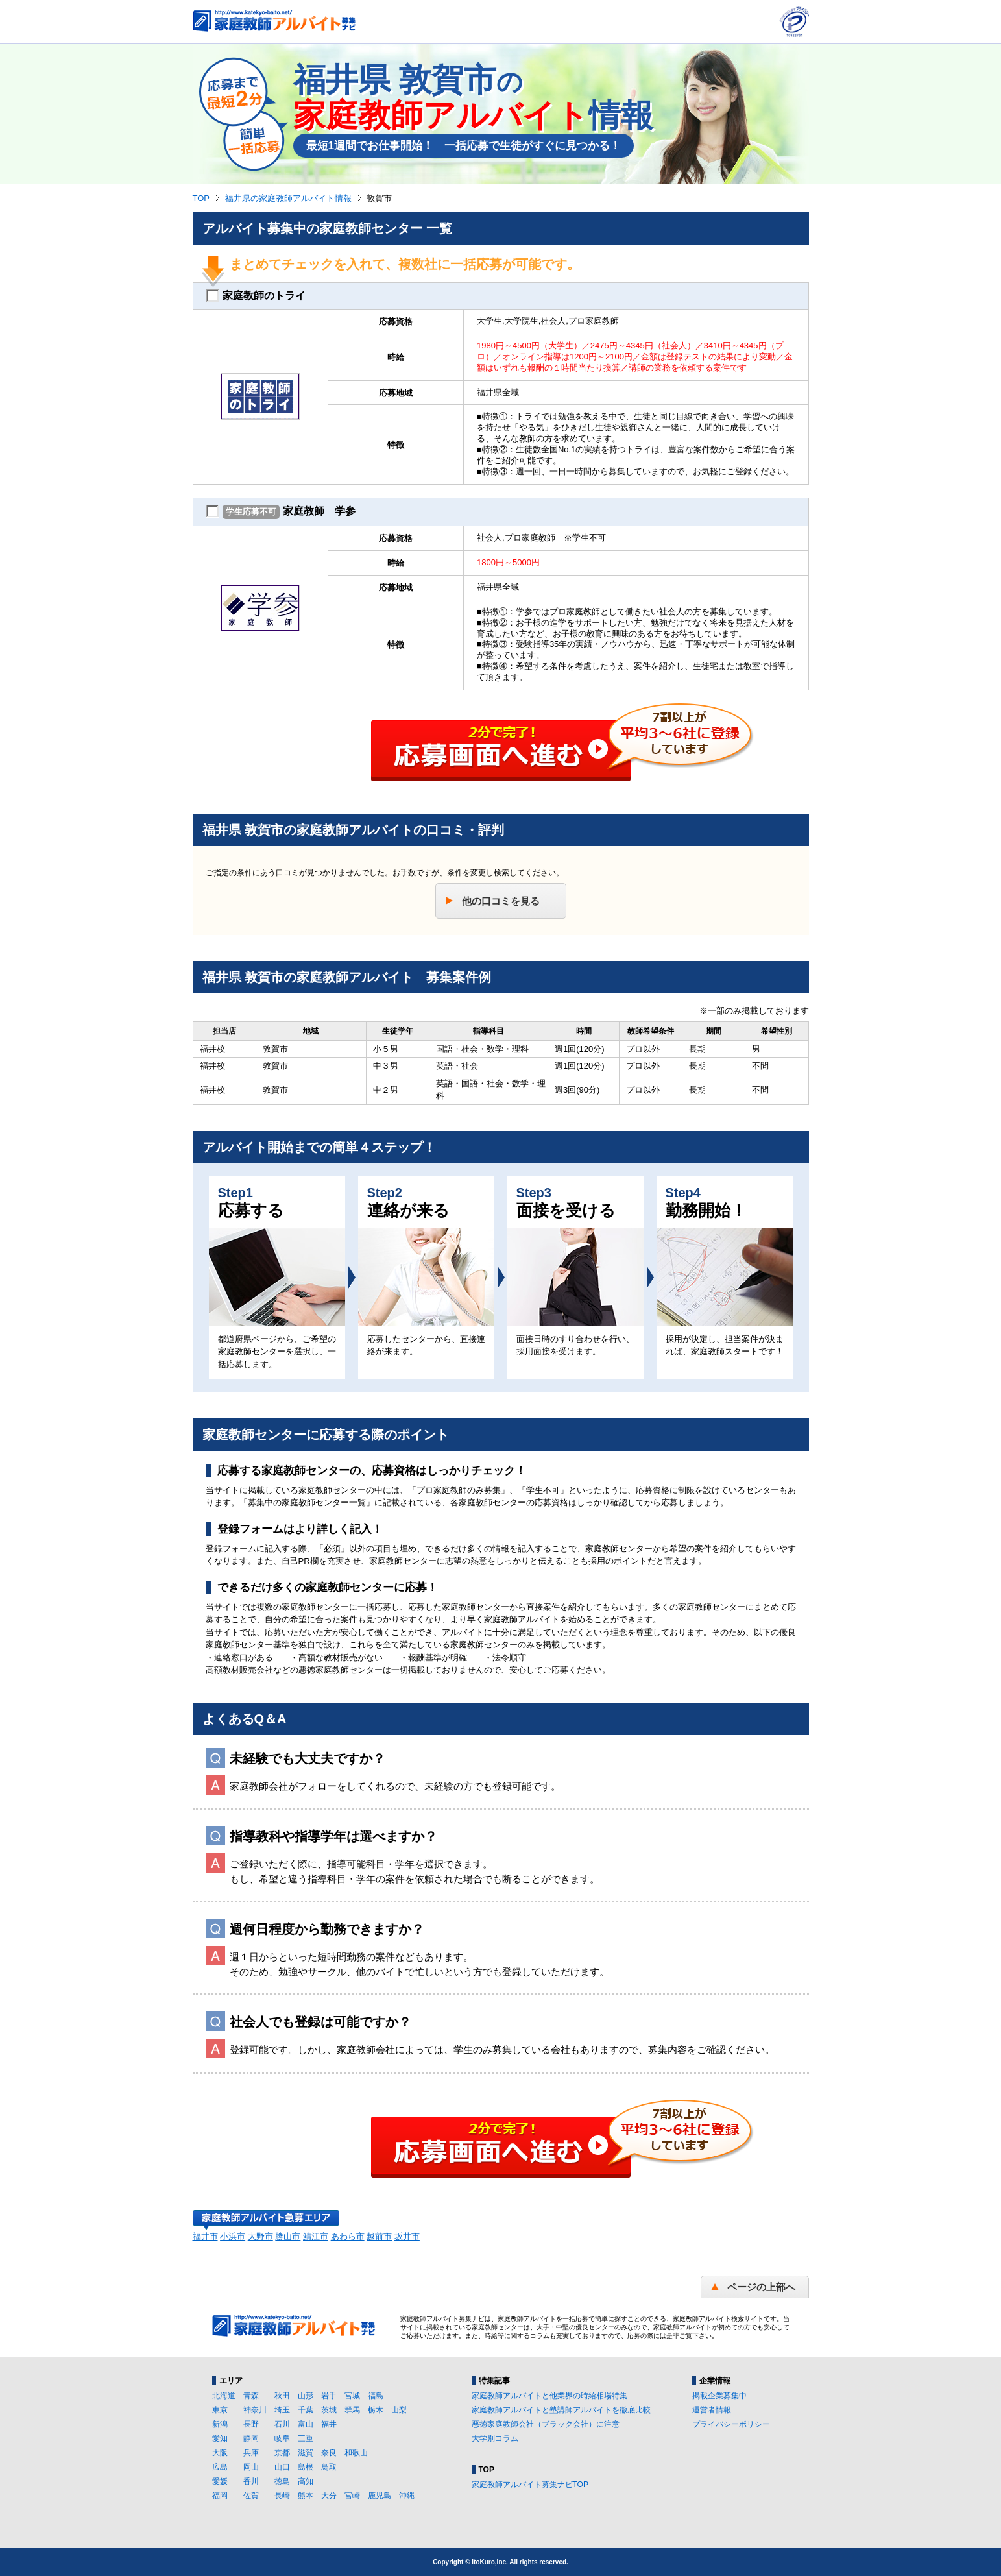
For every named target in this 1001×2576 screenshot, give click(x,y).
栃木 (375, 2409)
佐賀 (251, 2495)
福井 (329, 2424)
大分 (329, 2495)
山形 (305, 2395)
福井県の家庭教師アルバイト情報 (288, 198)
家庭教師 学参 (281, 512)
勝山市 (287, 2236)
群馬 (352, 2409)
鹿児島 (379, 2495)
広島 (220, 2467)
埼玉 (282, 2409)
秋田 (282, 2395)
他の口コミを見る (501, 900)
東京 (220, 2409)
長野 (251, 2424)
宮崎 (352, 2495)
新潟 (220, 2424)
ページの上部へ (761, 2286)
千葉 (305, 2409)
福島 (375, 2395)
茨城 (329, 2409)
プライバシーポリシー (731, 2424)
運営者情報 (711, 2409)
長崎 (282, 2495)
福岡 (220, 2495)
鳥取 (329, 2467)
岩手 (329, 2395)
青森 (251, 2395)
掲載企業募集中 (719, 2395)
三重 (305, 2438)
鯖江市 (315, 2236)
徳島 (282, 2481)
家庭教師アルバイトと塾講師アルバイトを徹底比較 (561, 2409)
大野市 (260, 2236)
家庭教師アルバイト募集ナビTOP (530, 2484)
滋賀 (305, 2452)
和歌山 (356, 2452)
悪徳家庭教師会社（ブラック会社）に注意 (546, 2424)
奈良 (329, 2452)
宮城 (352, 2395)
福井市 (205, 2236)
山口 (282, 2467)
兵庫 (251, 2452)
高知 (305, 2481)
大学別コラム (495, 2438)
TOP (201, 198)
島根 (305, 2467)
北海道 (223, 2395)
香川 (251, 2481)
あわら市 (348, 2236)
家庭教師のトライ (256, 295)
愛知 (220, 2438)
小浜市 (232, 2236)
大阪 (220, 2452)
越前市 (379, 2236)
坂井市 (407, 2236)
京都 (282, 2452)
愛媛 (220, 2481)
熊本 (305, 2495)
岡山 (251, 2467)
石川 (282, 2424)
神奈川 (255, 2409)
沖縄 (407, 2495)
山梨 (399, 2409)
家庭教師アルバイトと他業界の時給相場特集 (549, 2395)
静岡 (251, 2438)
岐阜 (282, 2438)
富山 (305, 2424)
